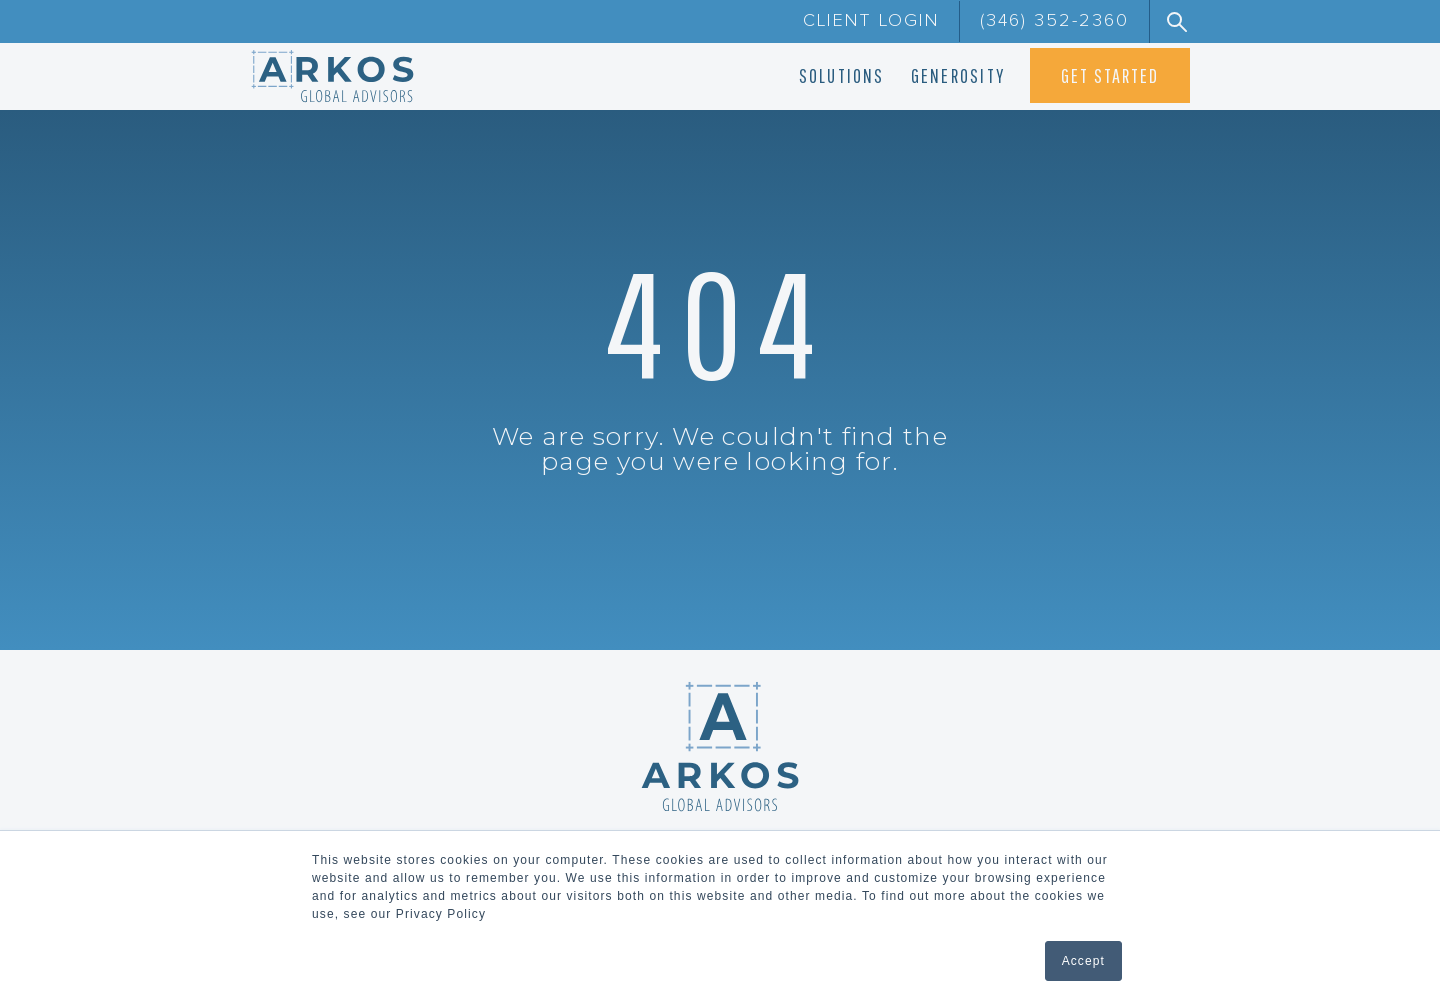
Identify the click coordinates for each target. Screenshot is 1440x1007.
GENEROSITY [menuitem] (958, 75)
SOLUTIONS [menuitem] (842, 75)
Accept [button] (1083, 961)
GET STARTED (1110, 75)
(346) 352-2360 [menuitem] (1054, 21)
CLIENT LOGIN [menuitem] (871, 21)
